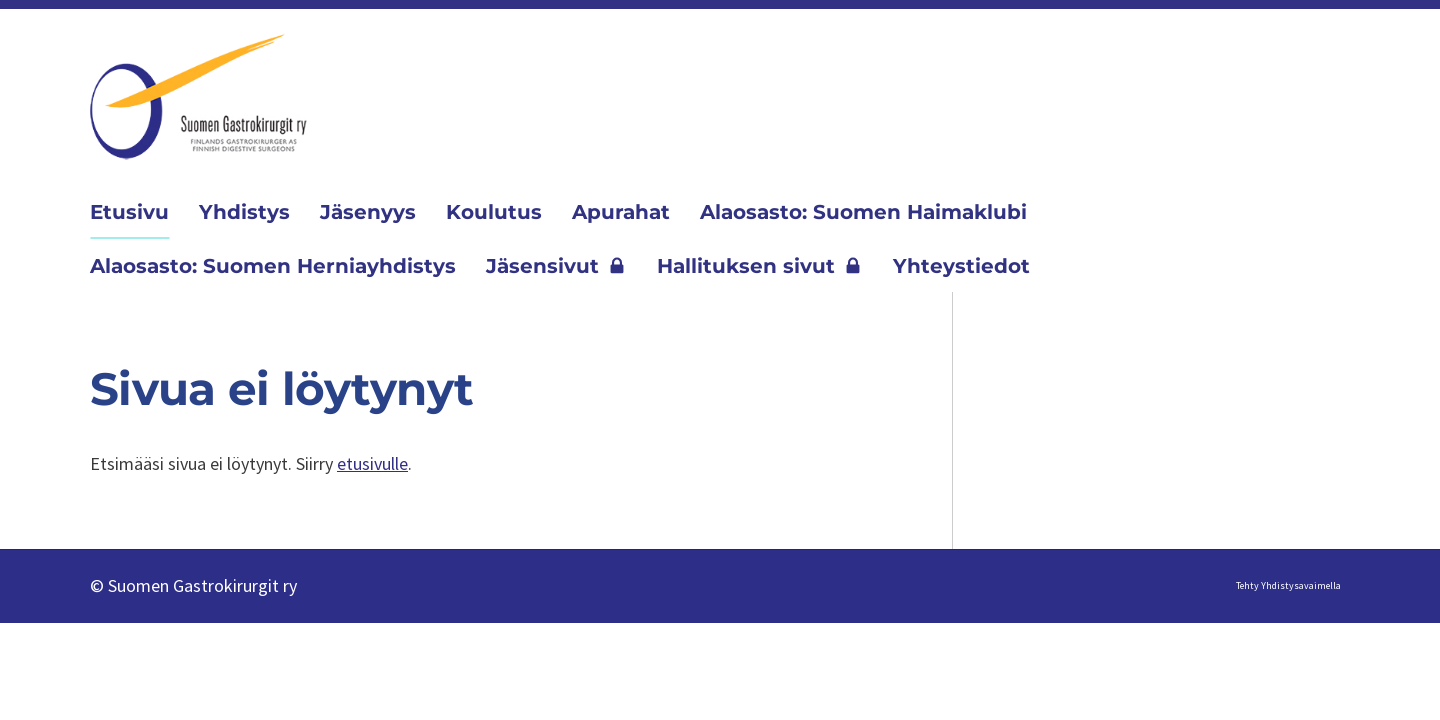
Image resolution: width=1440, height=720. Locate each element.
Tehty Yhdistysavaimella (1288, 585)
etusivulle (372, 463)
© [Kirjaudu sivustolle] (99, 585)
